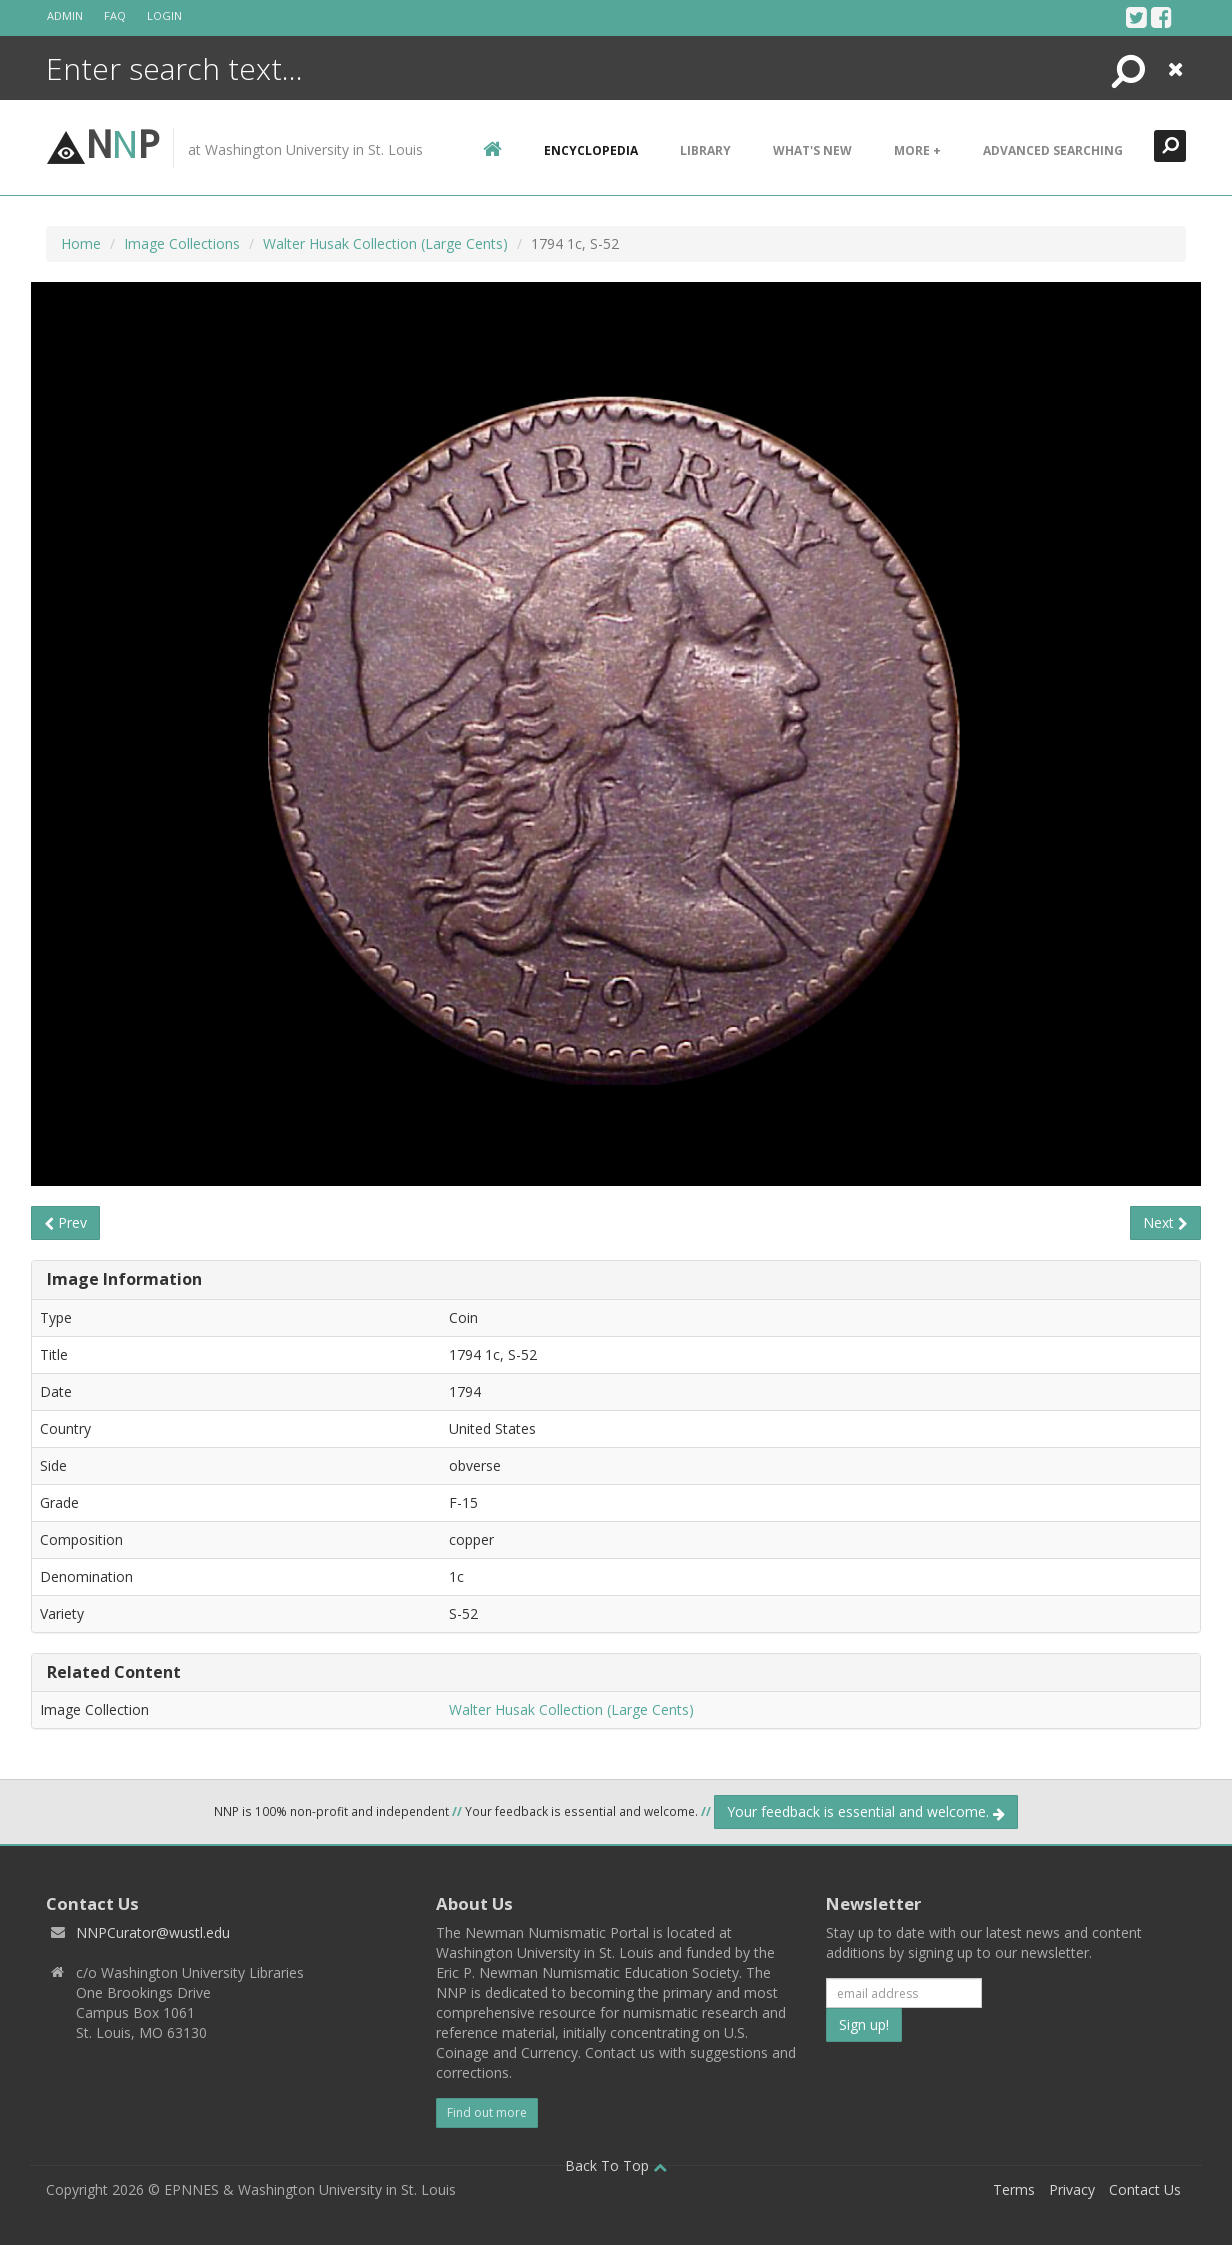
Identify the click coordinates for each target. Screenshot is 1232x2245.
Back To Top (616, 2165)
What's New (812, 150)
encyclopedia (591, 150)
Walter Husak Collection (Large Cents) (385, 243)
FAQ (115, 15)
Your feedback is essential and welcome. (866, 1811)
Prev (65, 1222)
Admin (65, 15)
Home (81, 243)
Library (705, 150)
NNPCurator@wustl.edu (153, 1932)
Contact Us (1145, 2189)
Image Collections (182, 243)
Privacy (1072, 2189)
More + (917, 150)
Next (1165, 1222)
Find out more (487, 2112)
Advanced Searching (1053, 150)
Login (164, 15)
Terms (1014, 2189)
